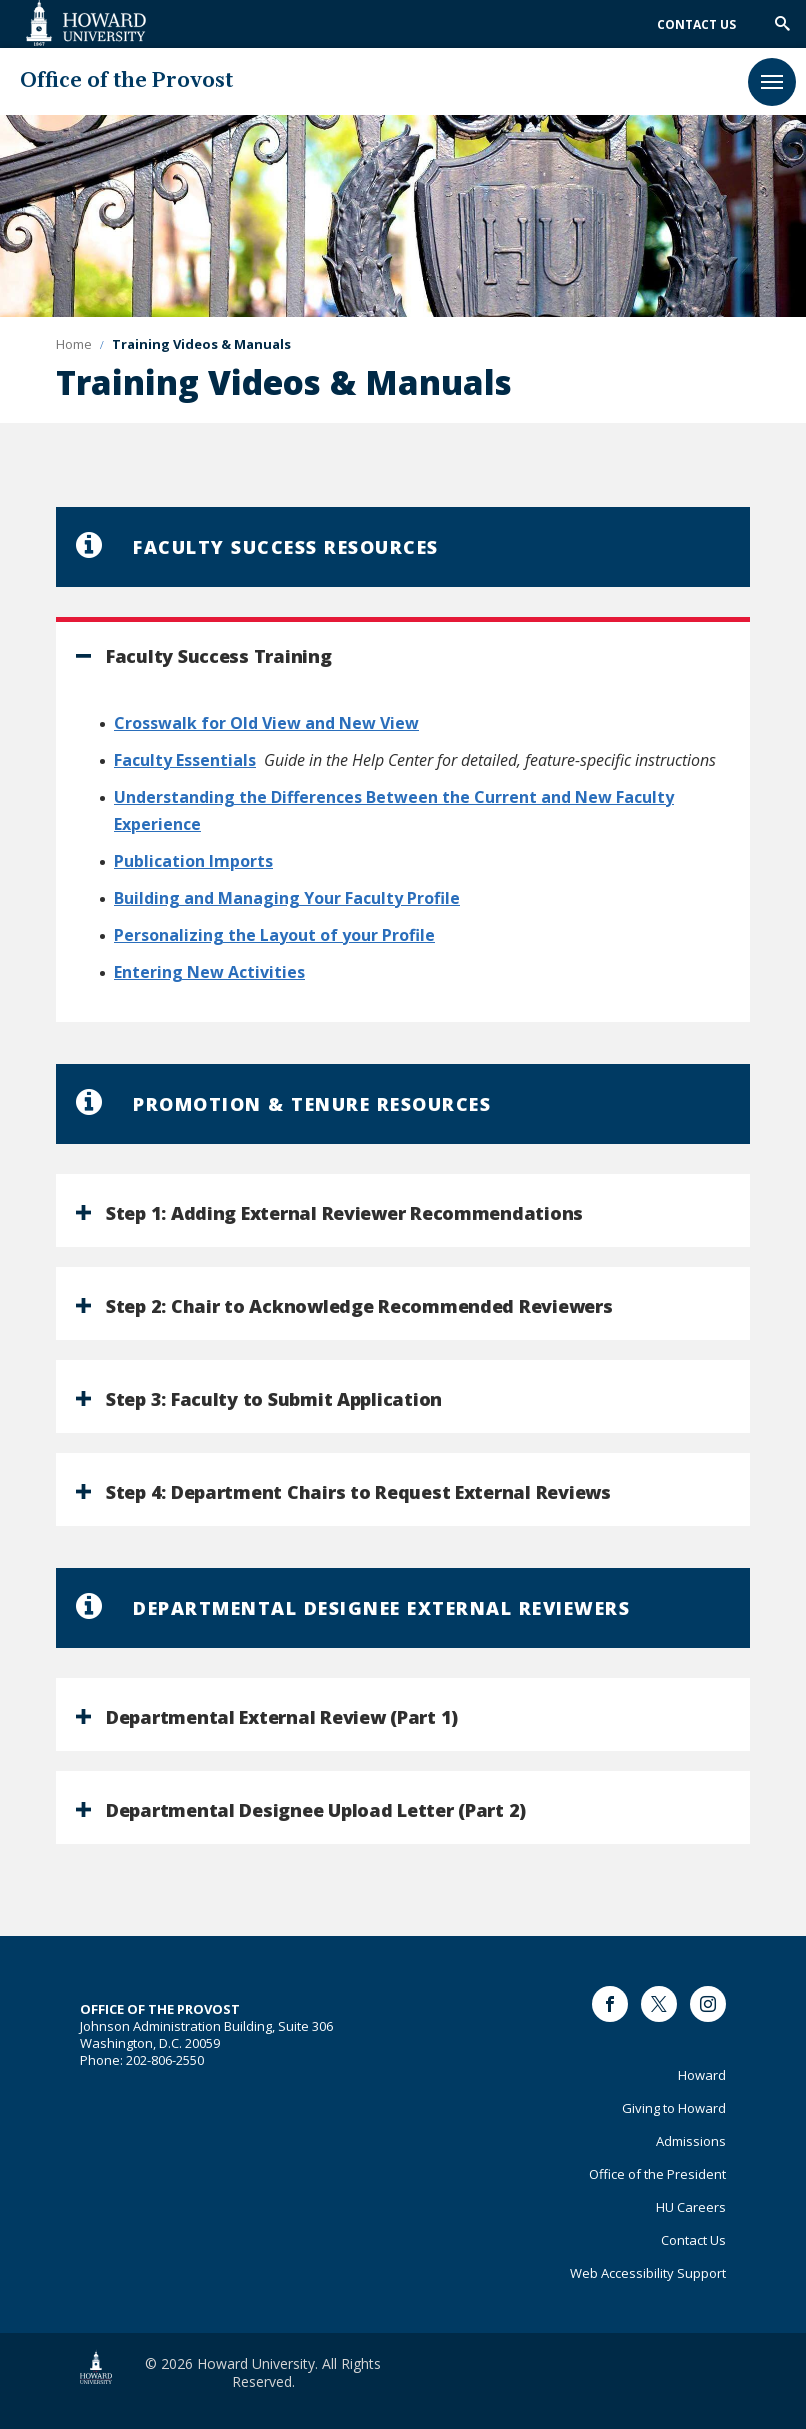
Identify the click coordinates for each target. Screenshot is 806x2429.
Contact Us (696, 24)
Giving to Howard (674, 2108)
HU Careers (691, 2207)
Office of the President (657, 2174)
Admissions (691, 2141)
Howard (702, 2075)
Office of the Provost (126, 81)
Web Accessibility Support (648, 2273)
